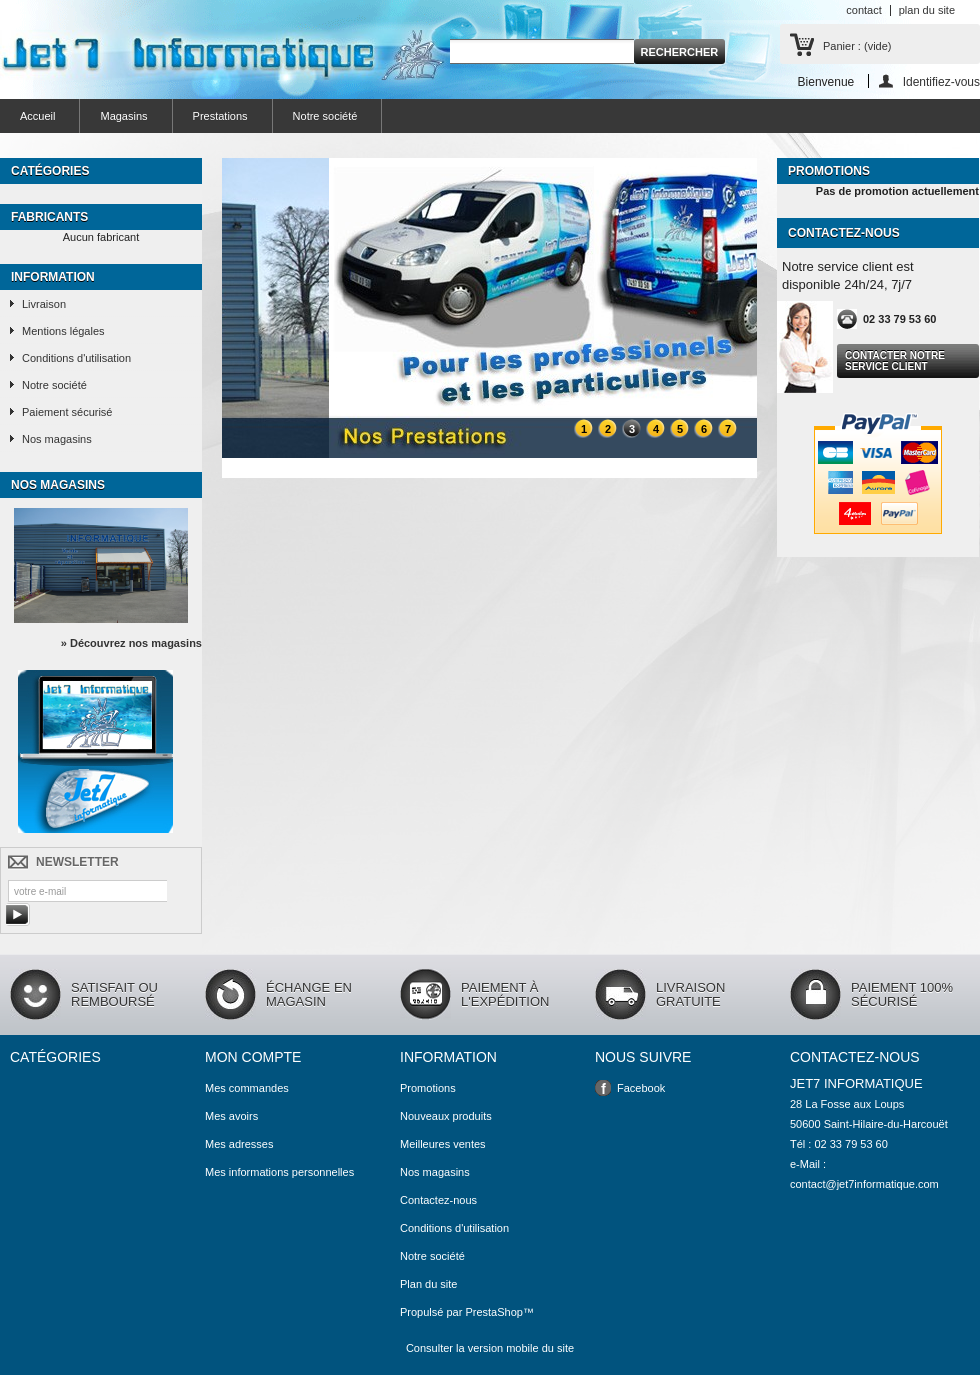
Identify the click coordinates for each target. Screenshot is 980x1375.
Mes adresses (239, 1144)
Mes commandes (247, 1088)
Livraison (44, 304)
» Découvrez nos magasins (131, 643)
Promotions (829, 171)
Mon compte (253, 1057)
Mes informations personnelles (279, 1172)
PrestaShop (493, 1312)
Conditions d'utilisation (76, 358)
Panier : (857, 46)
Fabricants (49, 217)
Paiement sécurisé (67, 412)
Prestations (220, 116)
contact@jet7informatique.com (864, 1184)
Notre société (325, 116)
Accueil (37, 116)
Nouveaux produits (446, 1116)
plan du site (927, 10)
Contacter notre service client (895, 361)
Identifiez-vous (941, 81)
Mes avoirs (231, 1116)
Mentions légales (63, 331)
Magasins (123, 116)
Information (53, 277)
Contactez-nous (438, 1200)
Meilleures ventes (443, 1144)
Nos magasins (57, 439)
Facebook (641, 1088)
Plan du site (428, 1284)
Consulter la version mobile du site (490, 1348)
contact (863, 10)
